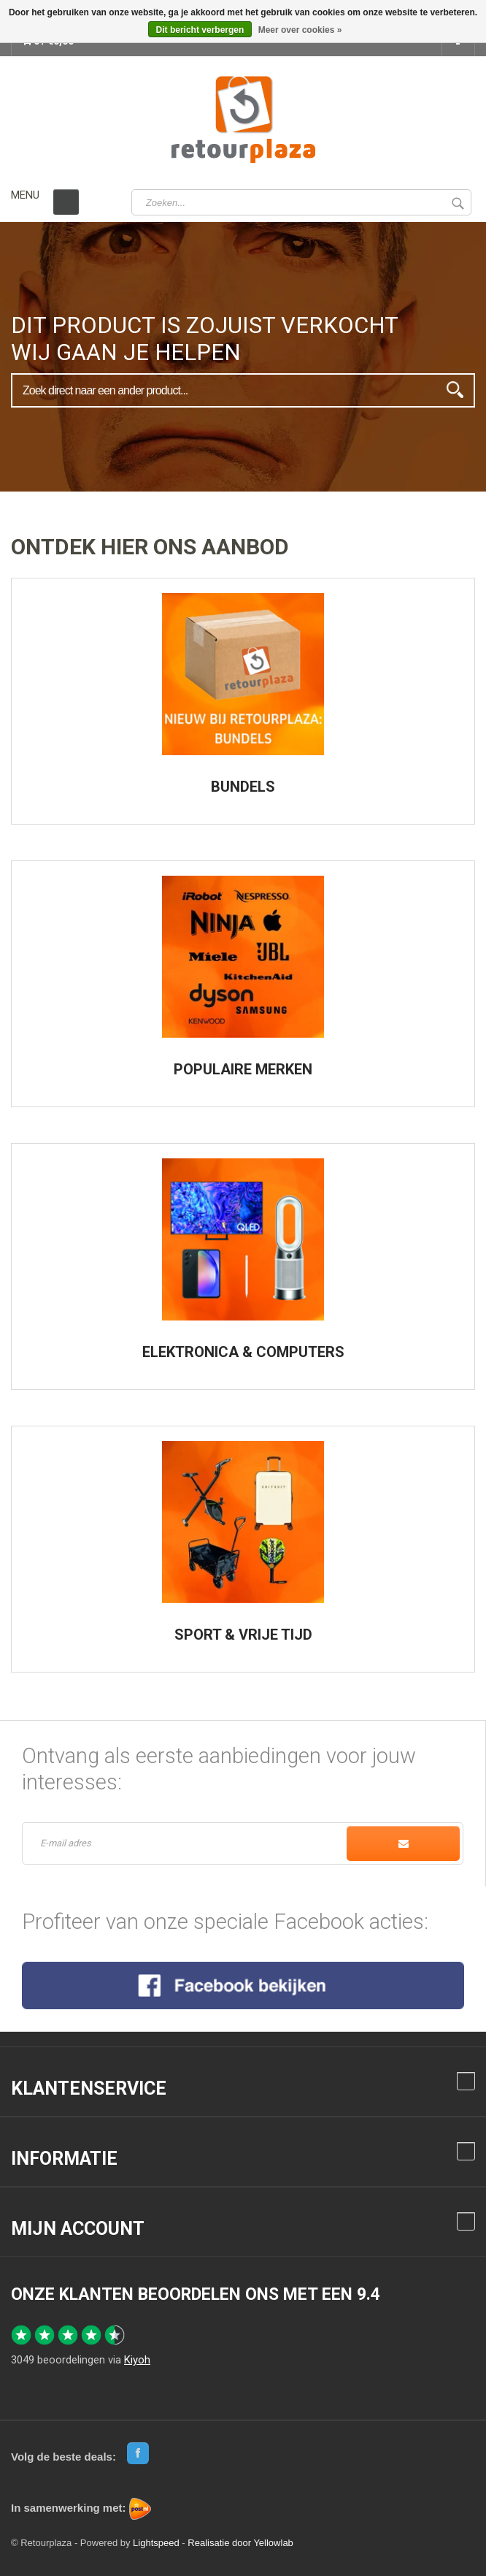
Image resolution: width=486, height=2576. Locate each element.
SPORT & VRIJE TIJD (243, 1634)
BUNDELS (243, 786)
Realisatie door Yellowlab (240, 2542)
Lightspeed (156, 2542)
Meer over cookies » (300, 30)
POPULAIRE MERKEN (243, 1069)
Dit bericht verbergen (200, 30)
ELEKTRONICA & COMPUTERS (243, 1352)
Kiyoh (137, 2359)
